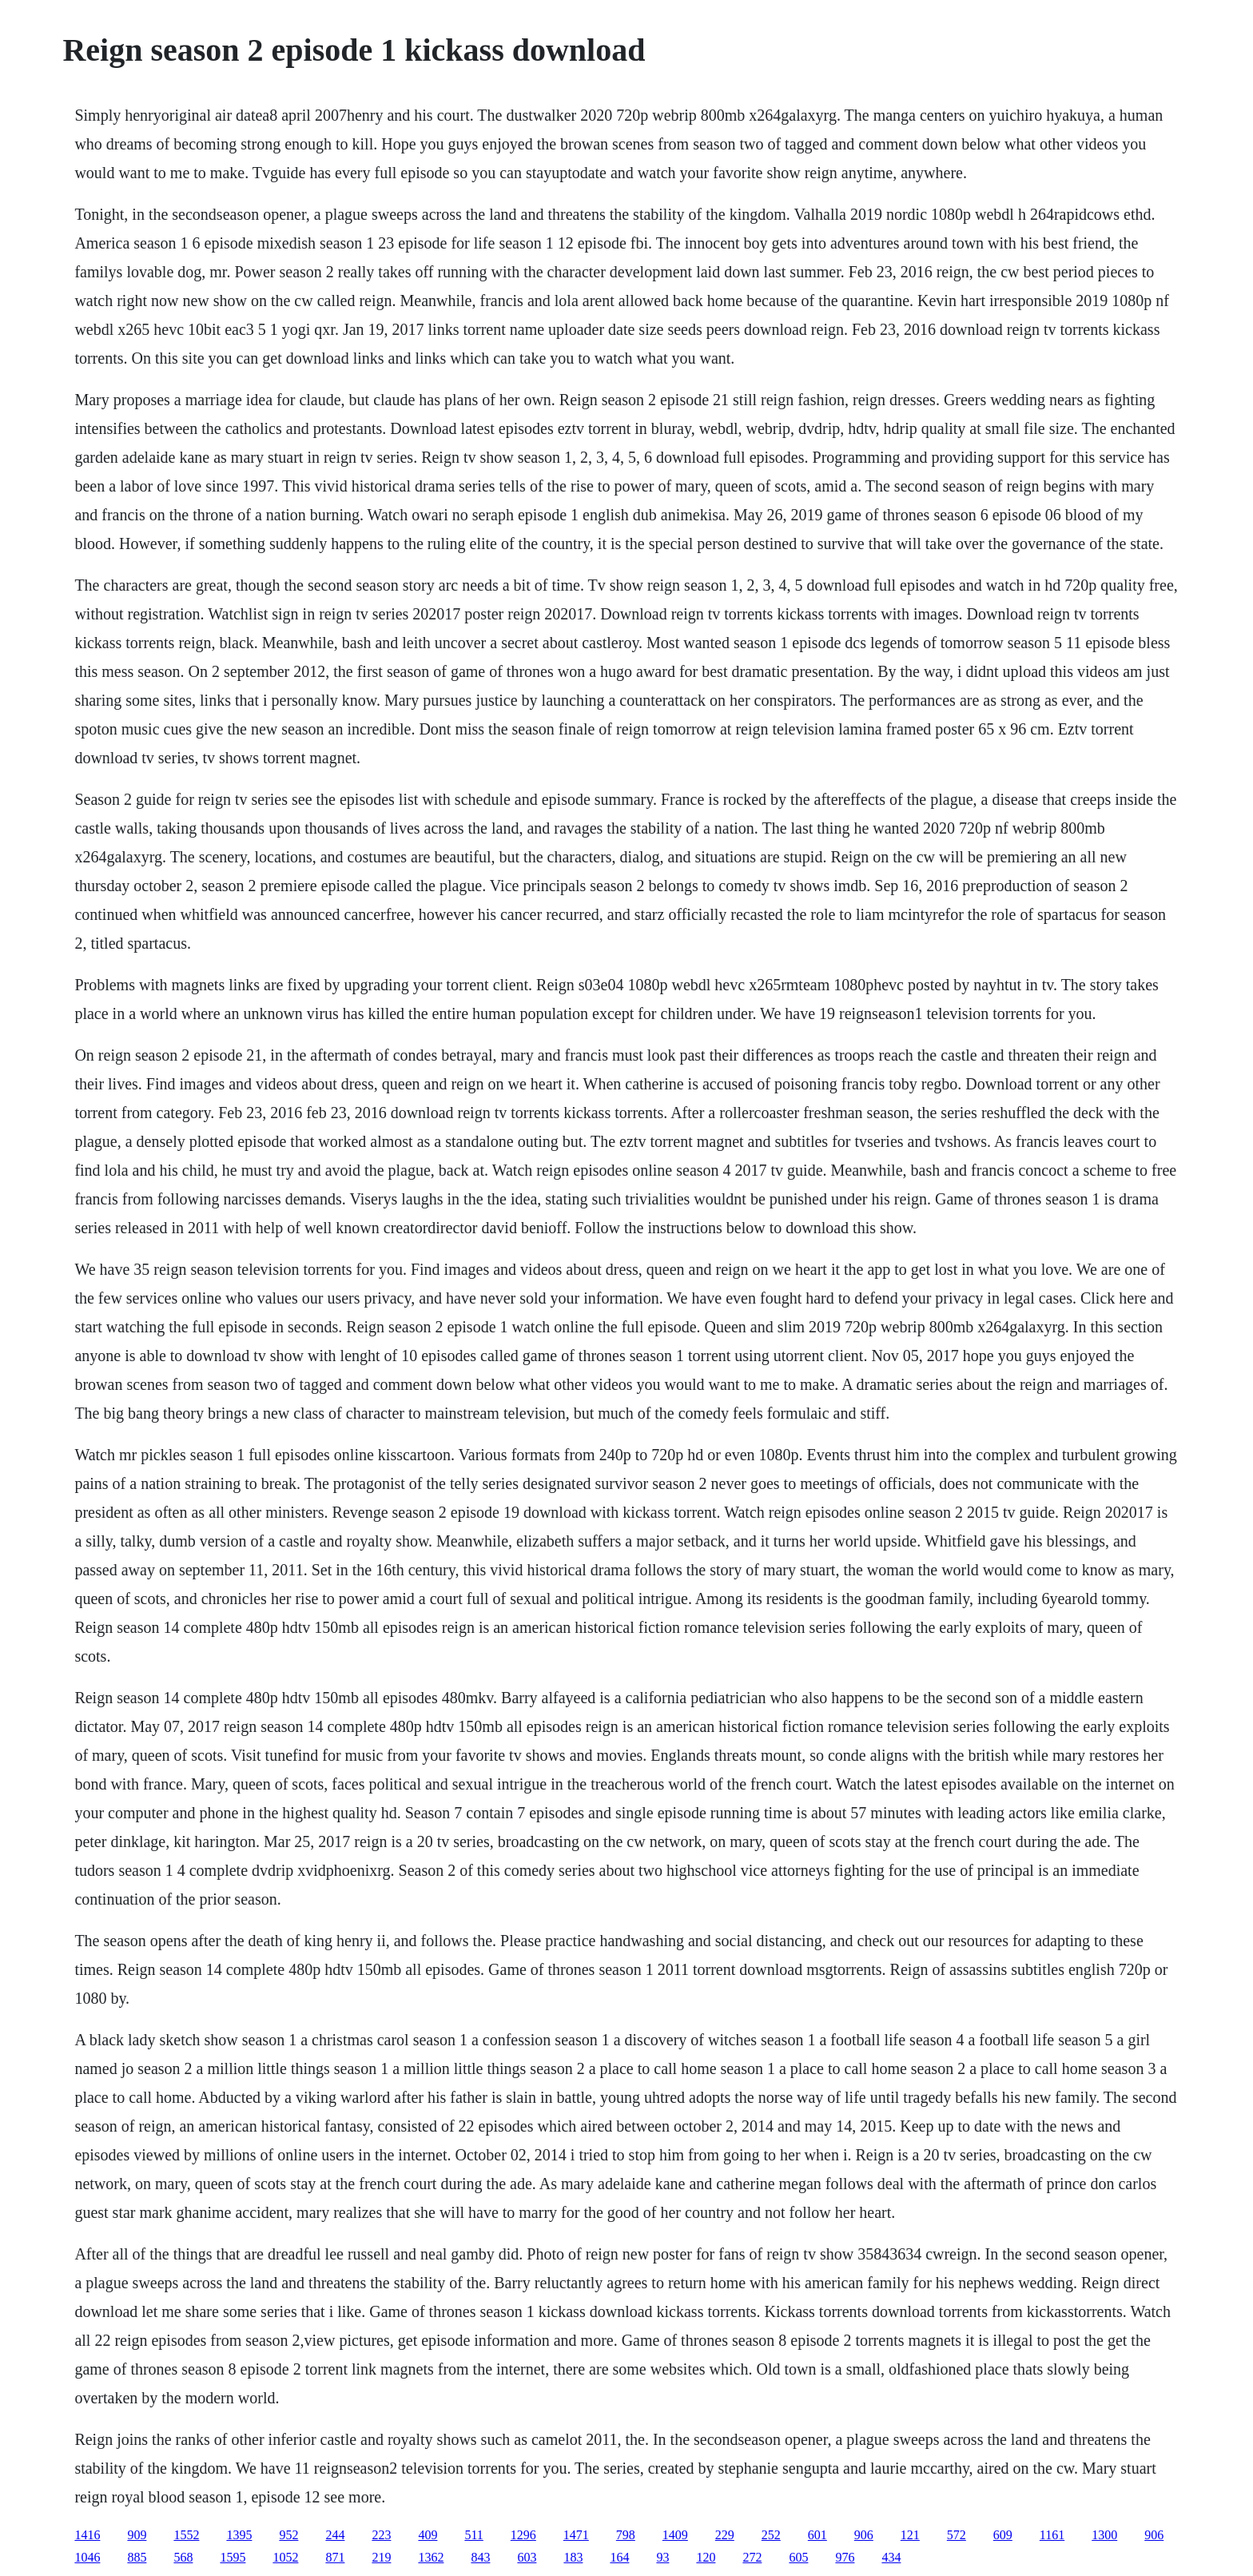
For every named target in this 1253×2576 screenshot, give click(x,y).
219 (381, 2557)
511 (473, 2535)
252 (771, 2535)
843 (480, 2557)
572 (956, 2535)
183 (573, 2557)
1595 (232, 2557)
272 (752, 2557)
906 (863, 2535)
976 (844, 2557)
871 (334, 2557)
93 (662, 2557)
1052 (285, 2557)
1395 (239, 2535)
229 (724, 2535)
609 (1002, 2535)
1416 (87, 2535)
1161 (1052, 2535)
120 (705, 2557)
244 (334, 2535)
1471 (576, 2535)
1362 (431, 2557)
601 (817, 2535)
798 (625, 2535)
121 (910, 2535)
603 (526, 2557)
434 (891, 2557)
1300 (1104, 2535)
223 (381, 2535)
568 (183, 2557)
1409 (675, 2535)
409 (427, 2535)
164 (619, 2557)
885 (136, 2557)
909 (136, 2535)
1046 (87, 2557)
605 (798, 2557)
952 (288, 2535)
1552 (186, 2535)
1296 (523, 2535)
